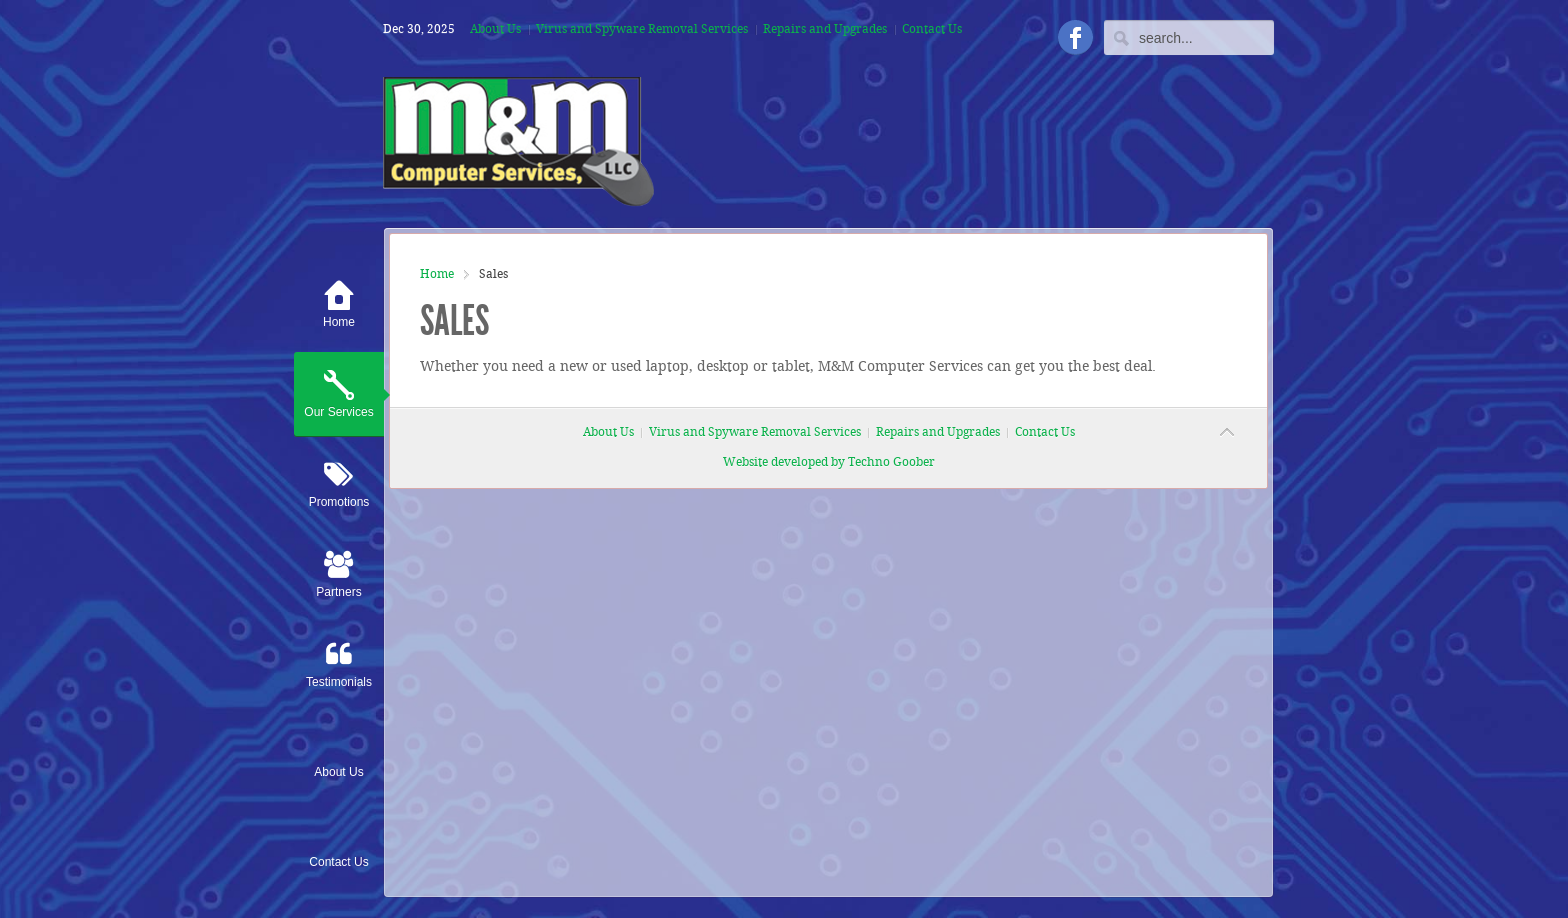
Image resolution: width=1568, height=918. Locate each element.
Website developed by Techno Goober (829, 462)
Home (437, 275)
